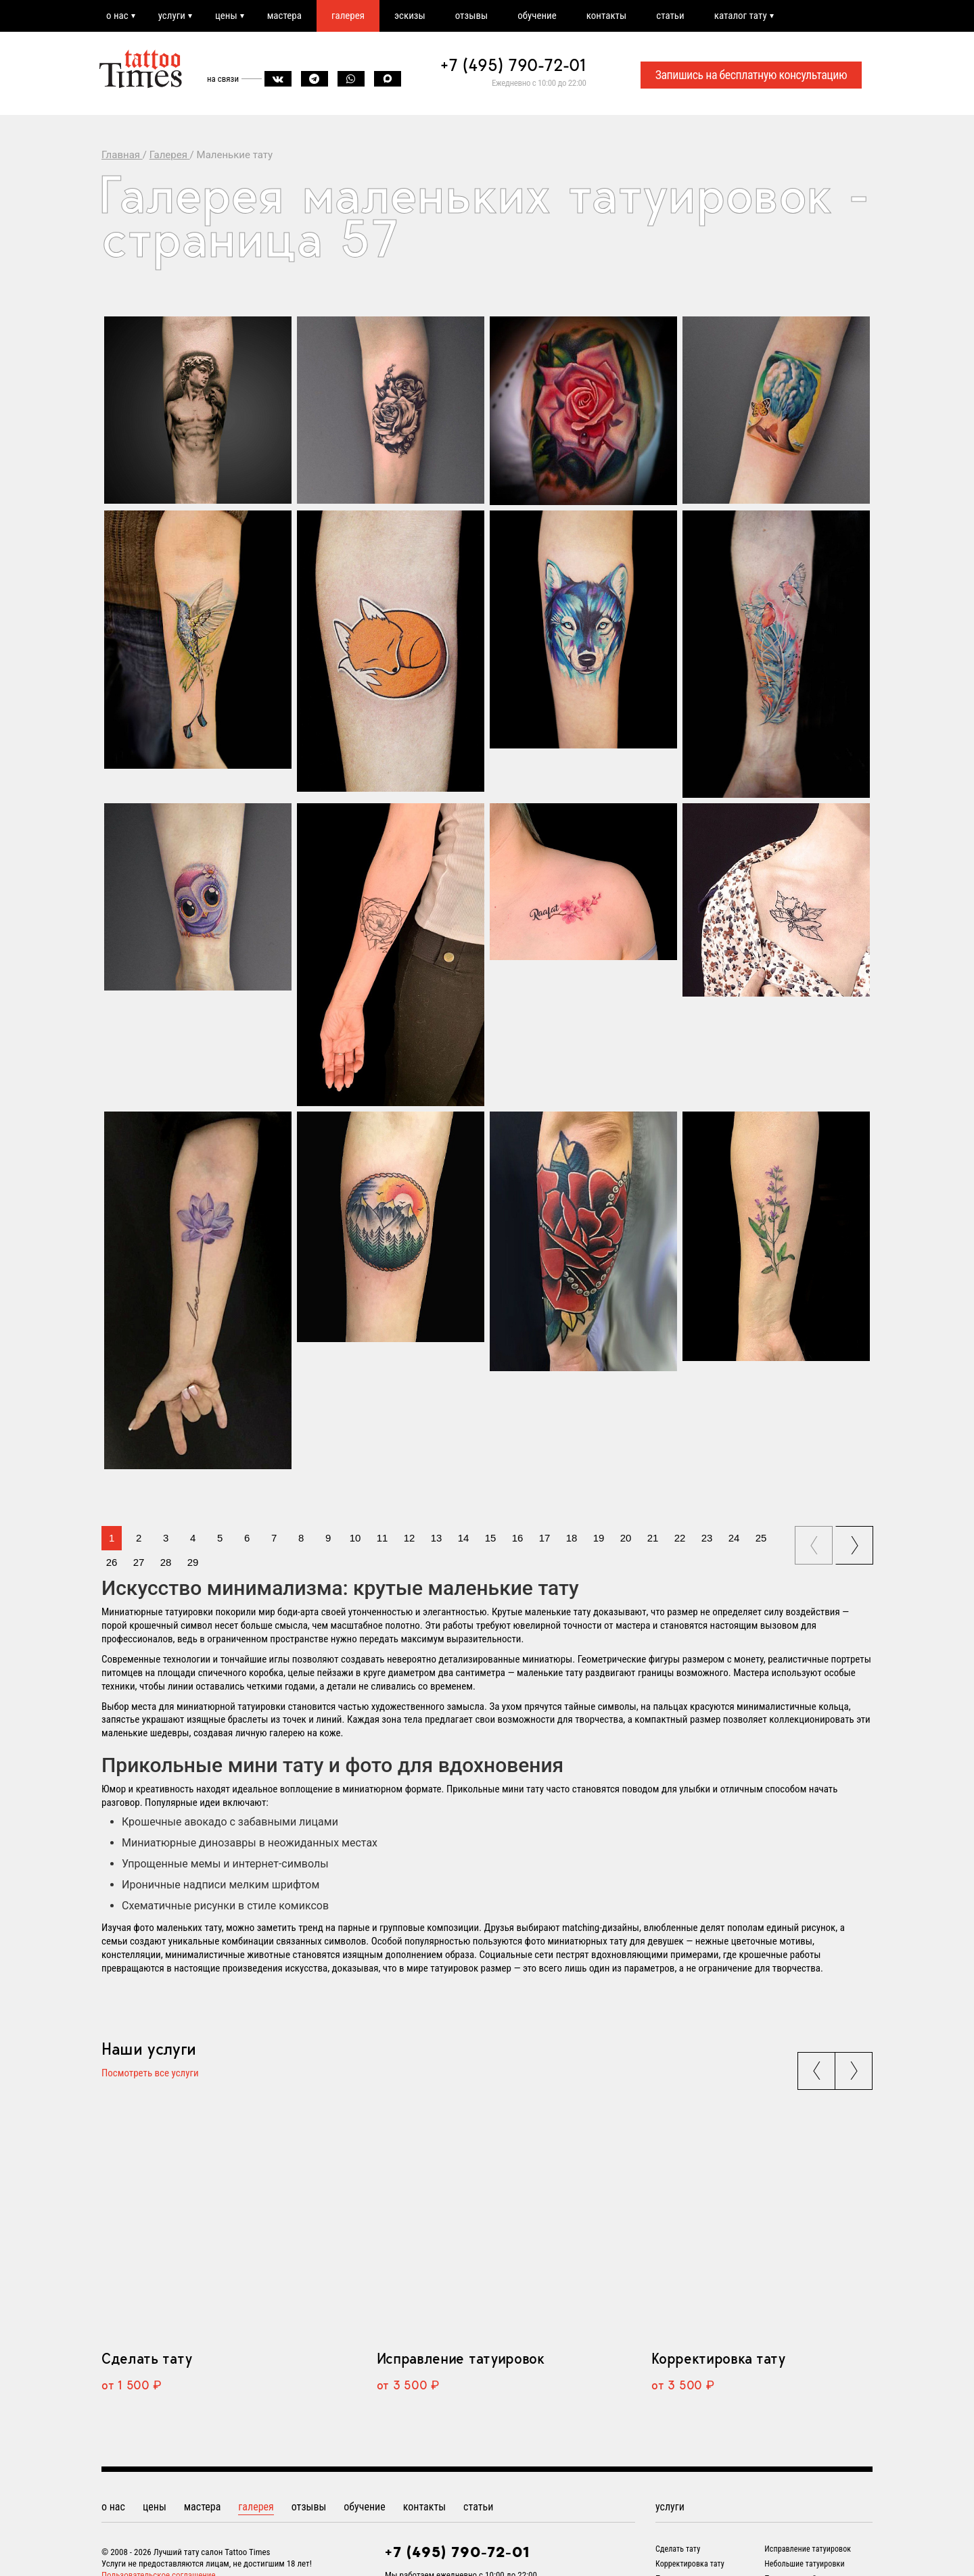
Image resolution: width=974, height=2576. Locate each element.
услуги (171, 15)
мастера (284, 15)
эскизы (409, 15)
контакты (606, 15)
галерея (348, 15)
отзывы (471, 15)
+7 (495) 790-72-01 (513, 65)
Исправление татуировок (460, 2358)
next (855, 1540)
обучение (537, 15)
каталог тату (740, 15)
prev (815, 1540)
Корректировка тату (718, 2358)
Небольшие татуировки (804, 2564)
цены (226, 15)
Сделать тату (146, 2358)
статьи (670, 15)
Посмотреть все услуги (150, 2073)
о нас (117, 15)
